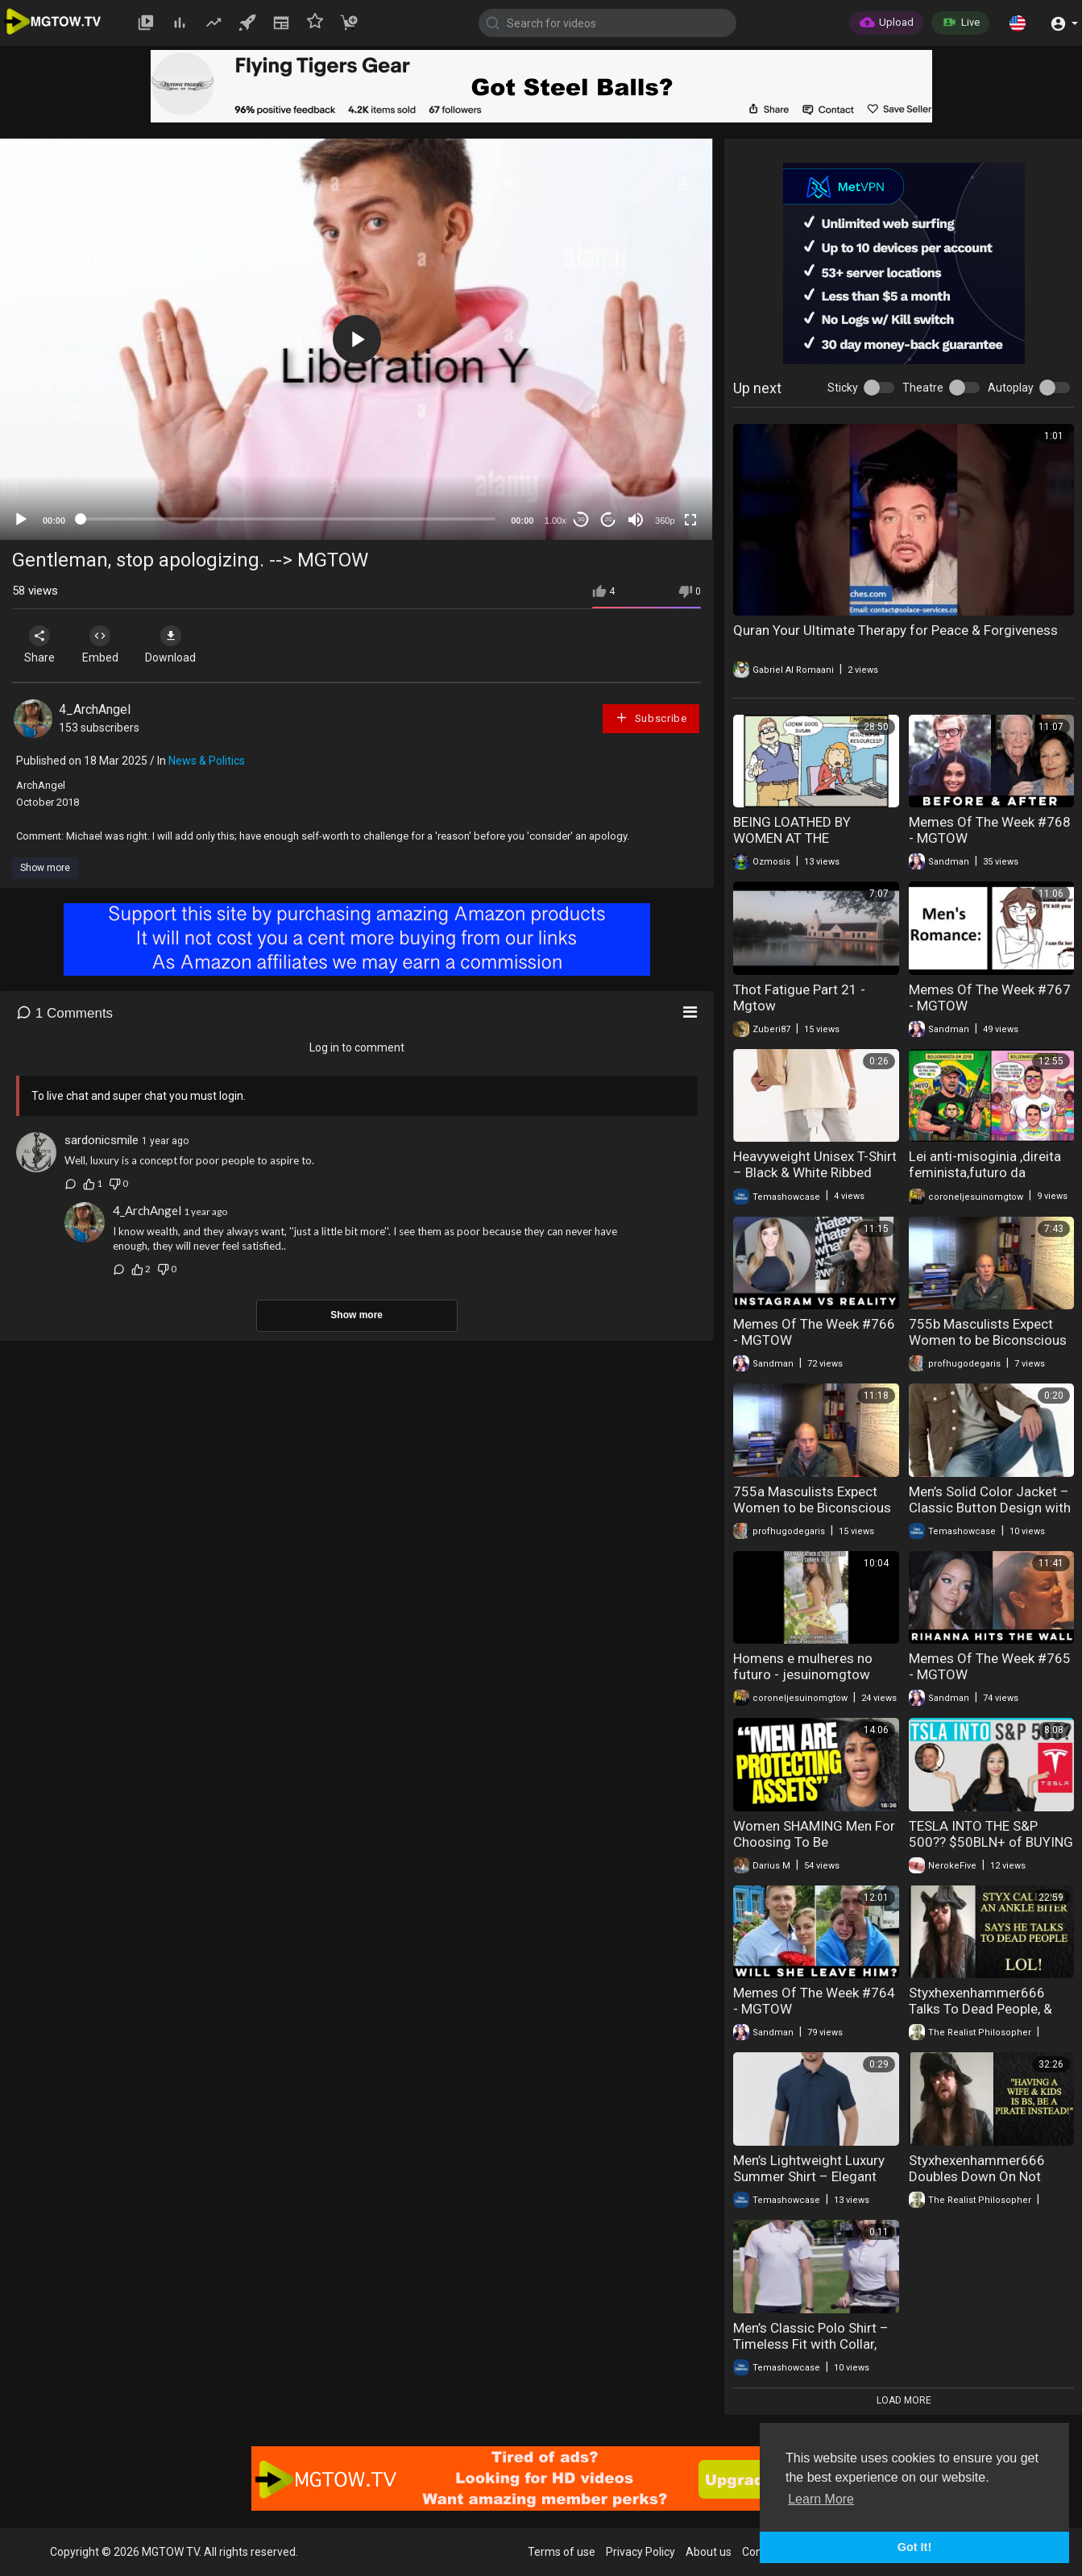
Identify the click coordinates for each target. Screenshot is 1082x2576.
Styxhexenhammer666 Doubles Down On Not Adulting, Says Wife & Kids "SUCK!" (988, 2184)
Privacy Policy (640, 2551)
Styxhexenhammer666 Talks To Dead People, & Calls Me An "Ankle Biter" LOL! (982, 2017)
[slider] (288, 519)
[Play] (21, 520)
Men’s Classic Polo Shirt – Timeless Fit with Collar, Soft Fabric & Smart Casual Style (815, 2352)
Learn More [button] (821, 2499)
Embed (107, 644)
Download (181, 644)
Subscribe (651, 717)
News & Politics (206, 760)
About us (709, 2551)
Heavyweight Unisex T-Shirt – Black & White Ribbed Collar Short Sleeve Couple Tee (815, 1180)
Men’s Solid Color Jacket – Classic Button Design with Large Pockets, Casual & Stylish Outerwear (990, 1515)
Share (42, 644)
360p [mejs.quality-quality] (664, 520)
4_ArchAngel (95, 709)
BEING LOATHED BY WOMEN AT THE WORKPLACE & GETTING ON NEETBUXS (807, 846)
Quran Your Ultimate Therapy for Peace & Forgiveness (895, 630)
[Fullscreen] (690, 520)
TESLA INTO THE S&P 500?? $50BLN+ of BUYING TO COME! (991, 1842)
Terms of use (561, 2551)
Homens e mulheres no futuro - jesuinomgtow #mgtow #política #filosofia (803, 1682)
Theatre (922, 387)
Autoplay (1011, 387)
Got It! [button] (914, 2547)
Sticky (842, 387)
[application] (356, 339)
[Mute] (636, 520)
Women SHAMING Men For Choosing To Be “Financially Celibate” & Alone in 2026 (814, 1850)
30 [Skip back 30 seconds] (581, 519)
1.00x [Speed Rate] (555, 520)
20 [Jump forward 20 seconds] (608, 519)
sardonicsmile (101, 1140)
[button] (1017, 22)
